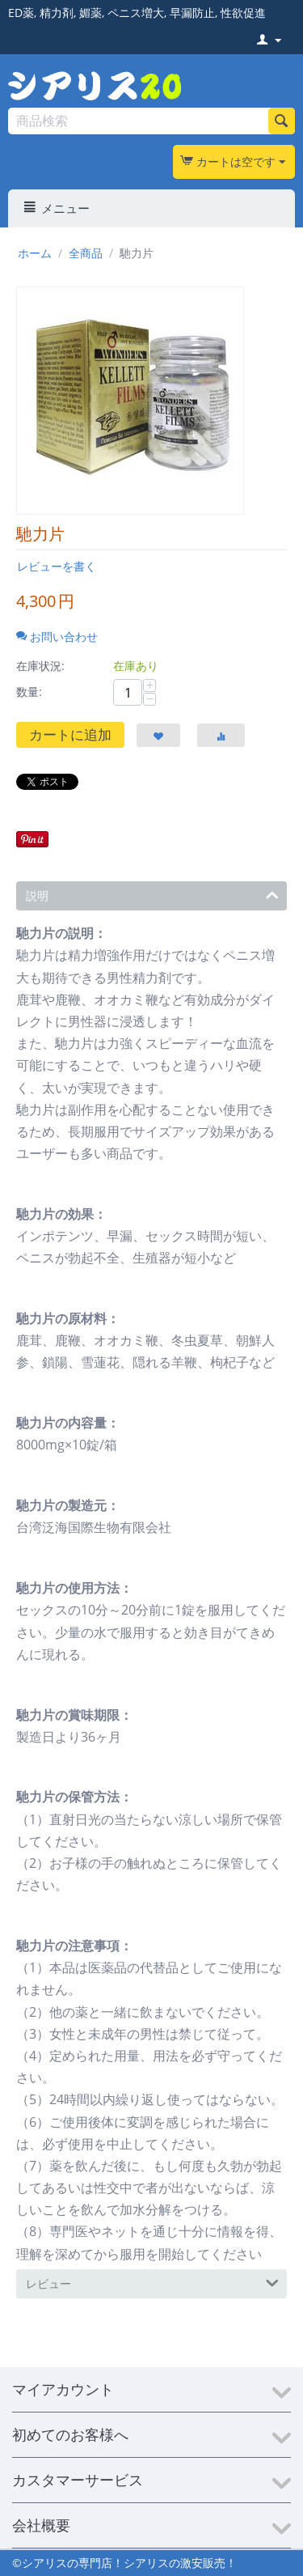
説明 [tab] (152, 894)
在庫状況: (40, 665)
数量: (29, 691)
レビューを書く (56, 566)
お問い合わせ (57, 636)
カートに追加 (70, 734)
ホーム (35, 253)
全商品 (86, 253)
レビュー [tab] (152, 2282)
